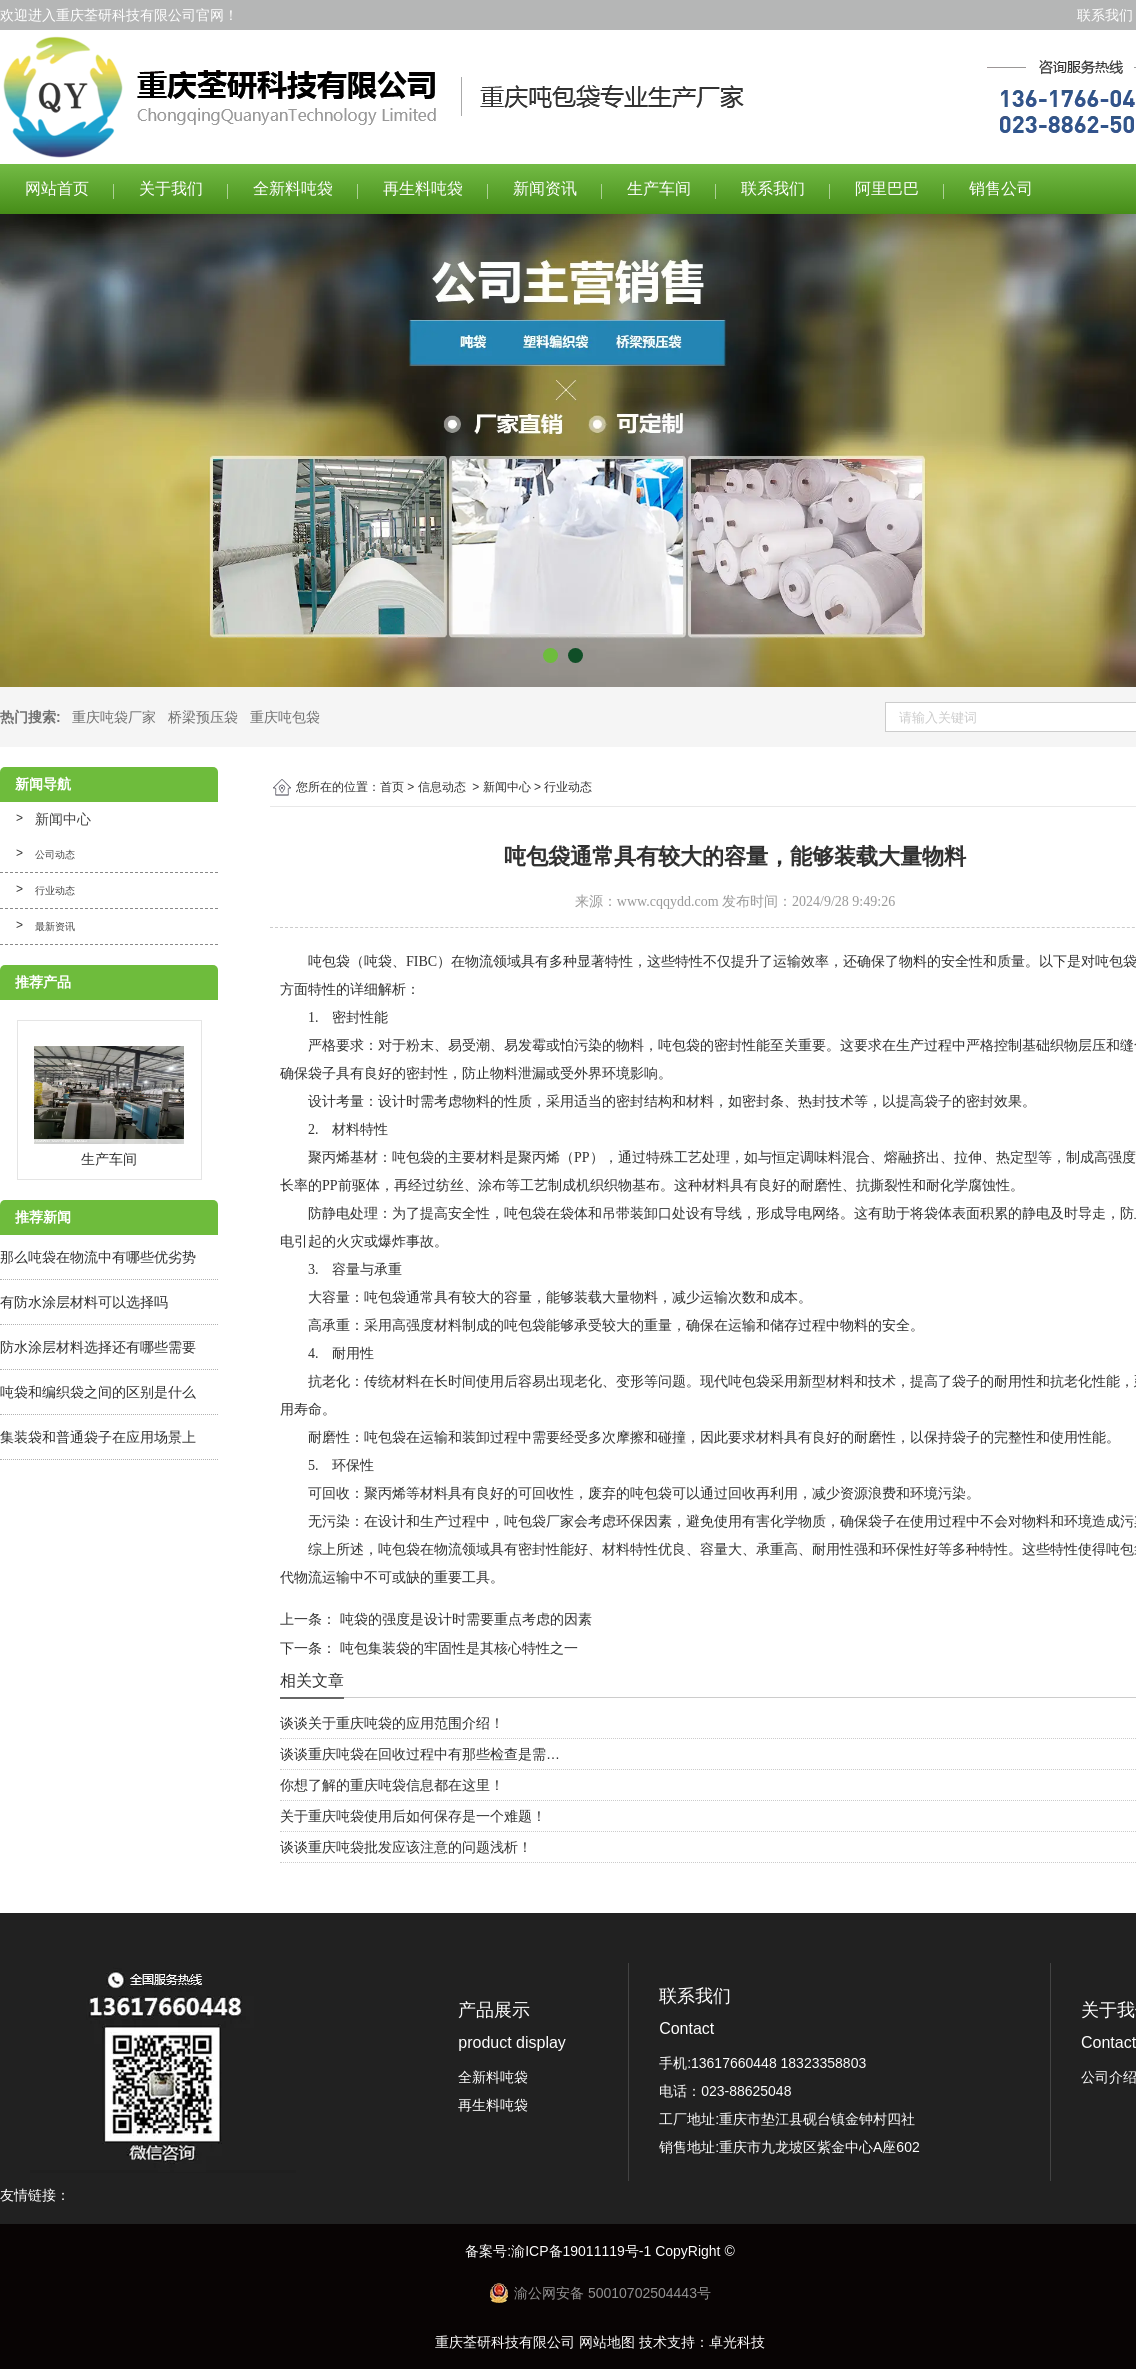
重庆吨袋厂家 (114, 717)
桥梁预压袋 (203, 717)
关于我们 (171, 188)
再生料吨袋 (423, 188)
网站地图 (607, 2342)
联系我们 (1105, 15)
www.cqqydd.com (668, 901)
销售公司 (1001, 188)
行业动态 (55, 890)
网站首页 (57, 188)
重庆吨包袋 (285, 717)
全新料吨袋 (293, 188)
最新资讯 (55, 926)
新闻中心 (63, 819)
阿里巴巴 (887, 188)
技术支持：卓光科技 (702, 2342)
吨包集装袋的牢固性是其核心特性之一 (457, 1648)
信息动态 (442, 787)
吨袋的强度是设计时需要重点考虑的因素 (464, 1619)
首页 (392, 787)
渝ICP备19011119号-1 (583, 2251)
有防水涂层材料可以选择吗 (84, 1302)
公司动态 (55, 854)
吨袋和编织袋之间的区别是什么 (98, 1392)
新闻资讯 (545, 188)
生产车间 (659, 188)
